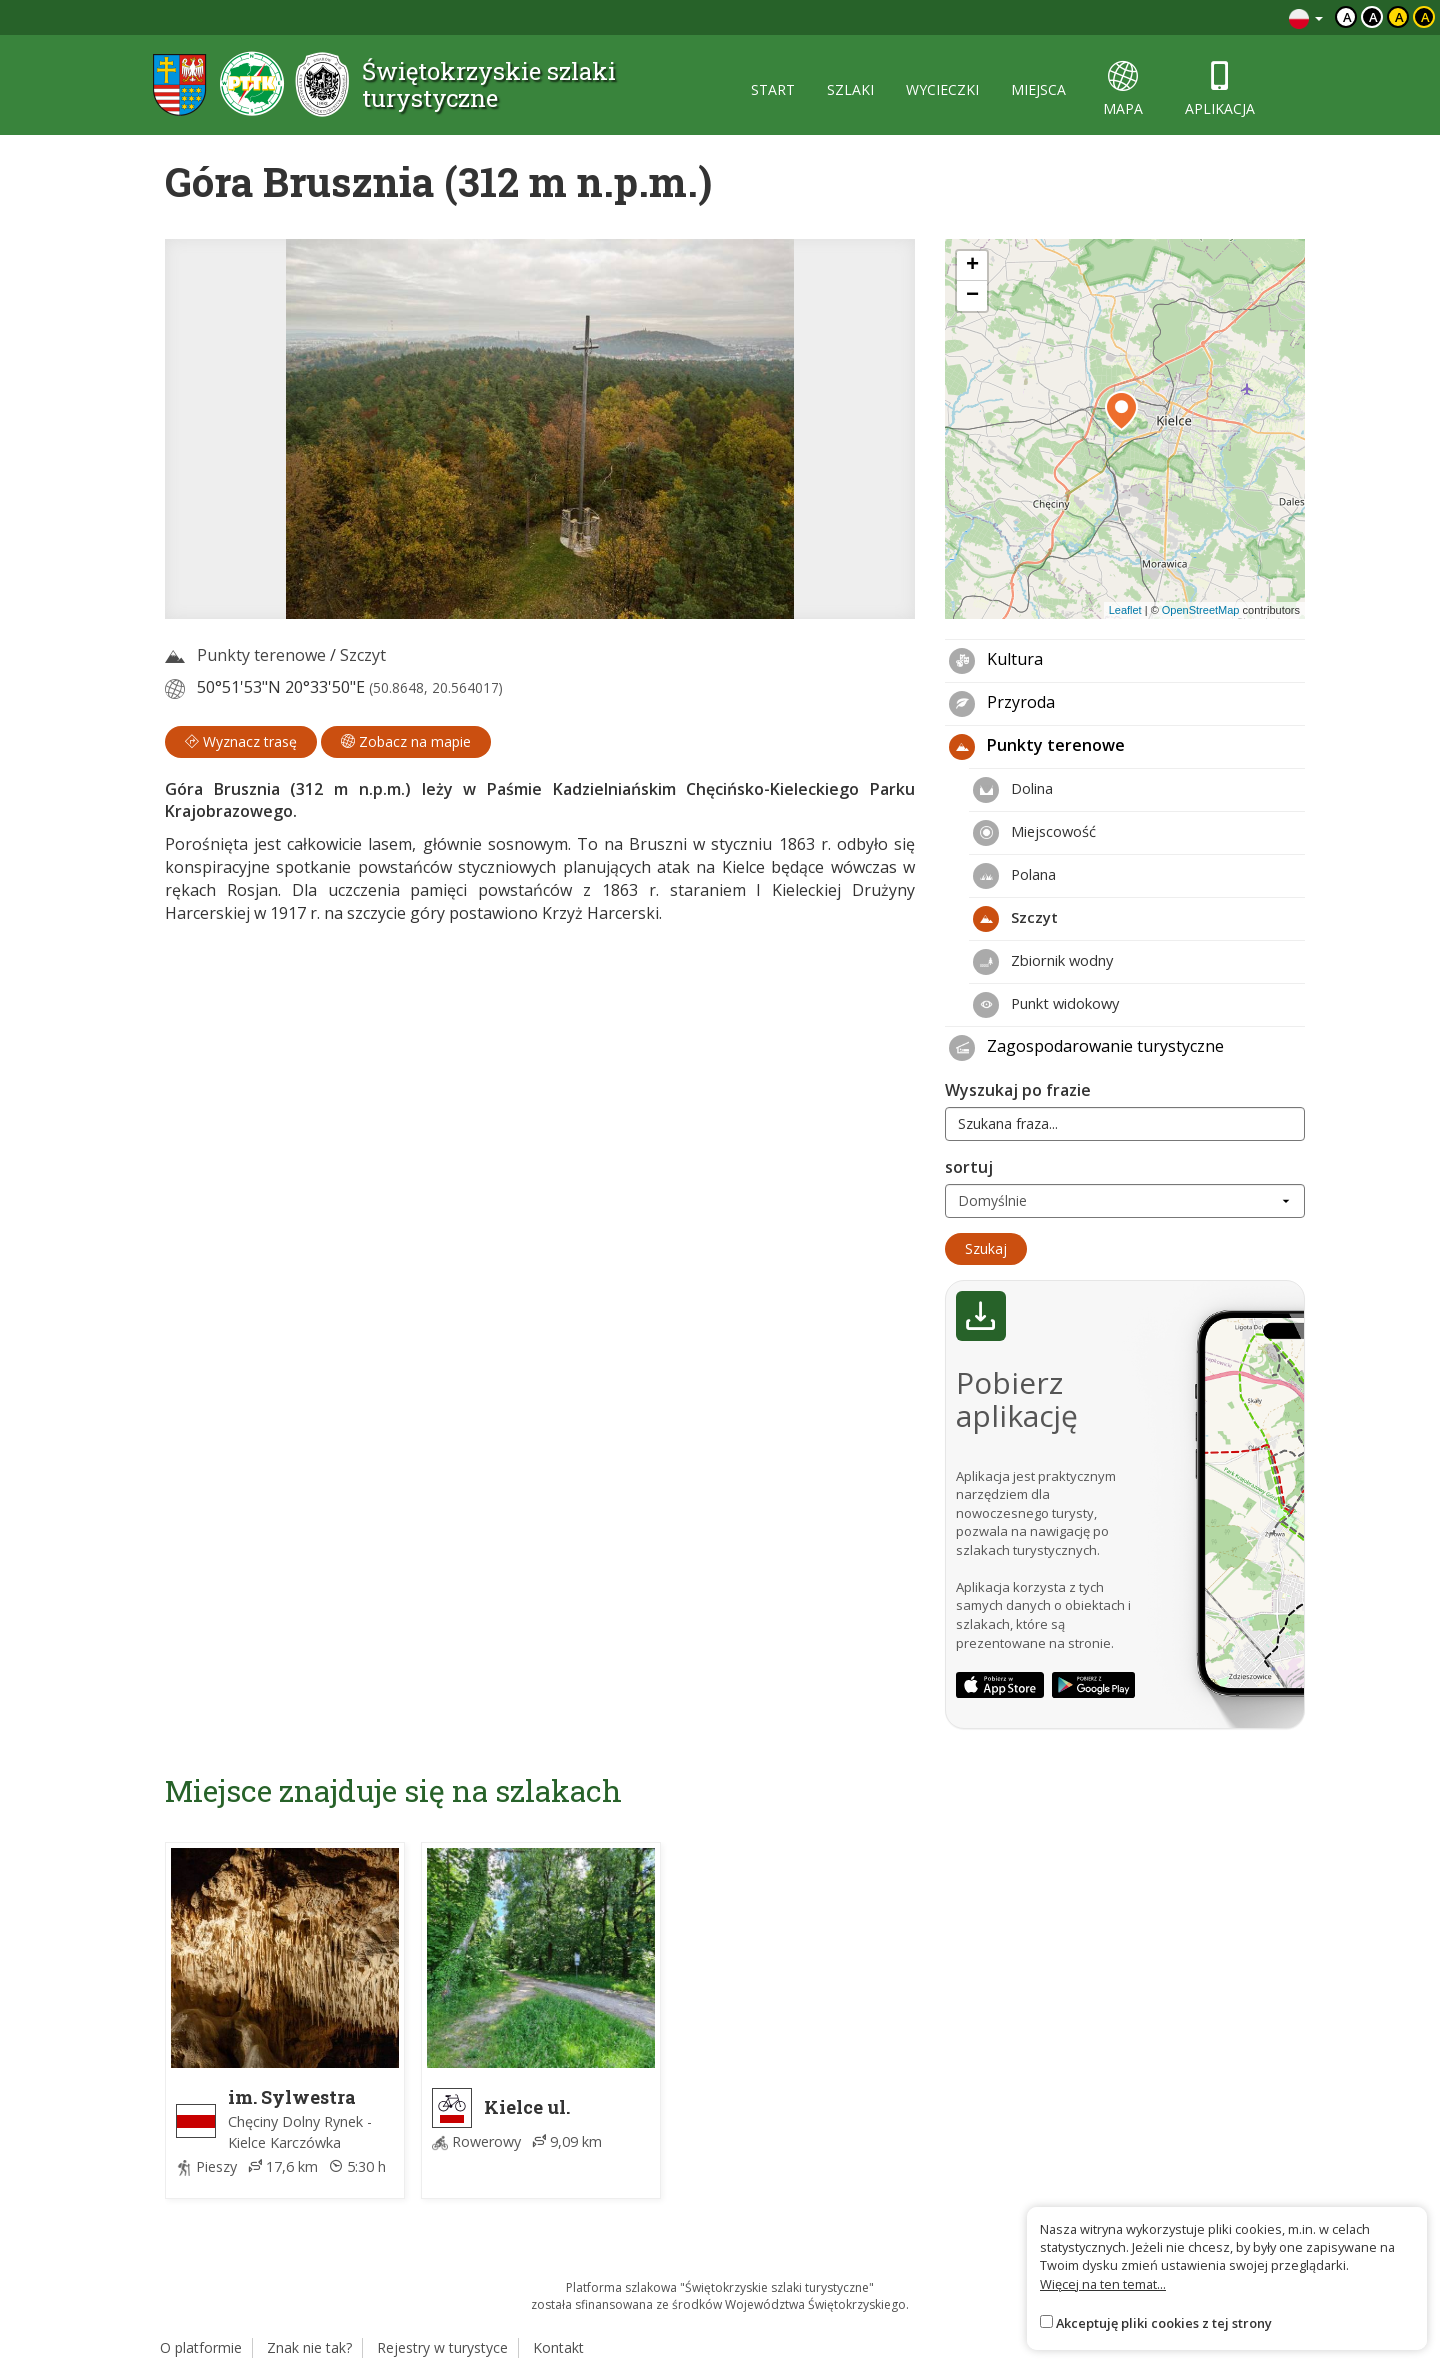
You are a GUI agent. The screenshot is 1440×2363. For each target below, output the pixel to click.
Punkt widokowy (1046, 1005)
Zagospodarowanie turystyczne (1086, 1048)
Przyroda (1002, 704)
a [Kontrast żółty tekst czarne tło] (1425, 17)
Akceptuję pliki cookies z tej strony (1164, 2323)
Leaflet (1125, 610)
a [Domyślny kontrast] (1347, 17)
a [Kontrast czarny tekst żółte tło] (1399, 17)
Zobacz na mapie (406, 741)
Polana (1014, 876)
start (773, 89)
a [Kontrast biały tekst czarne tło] (1373, 17)
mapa (1123, 89)
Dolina (1013, 790)
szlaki (850, 89)
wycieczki (942, 89)
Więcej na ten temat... (1103, 2284)
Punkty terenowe (261, 655)
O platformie (201, 2347)
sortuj (969, 1167)
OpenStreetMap (1201, 610)
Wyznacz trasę (241, 741)
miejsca (1038, 89)
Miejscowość (1034, 833)
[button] (1121, 411)
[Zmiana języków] (1306, 17)
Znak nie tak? (309, 2347)
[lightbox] (540, 429)
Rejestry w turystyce (442, 2347)
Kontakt (558, 2347)
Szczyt (363, 655)
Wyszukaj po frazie (1018, 1090)
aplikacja (1220, 89)
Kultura (996, 661)
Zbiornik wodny (1043, 962)
